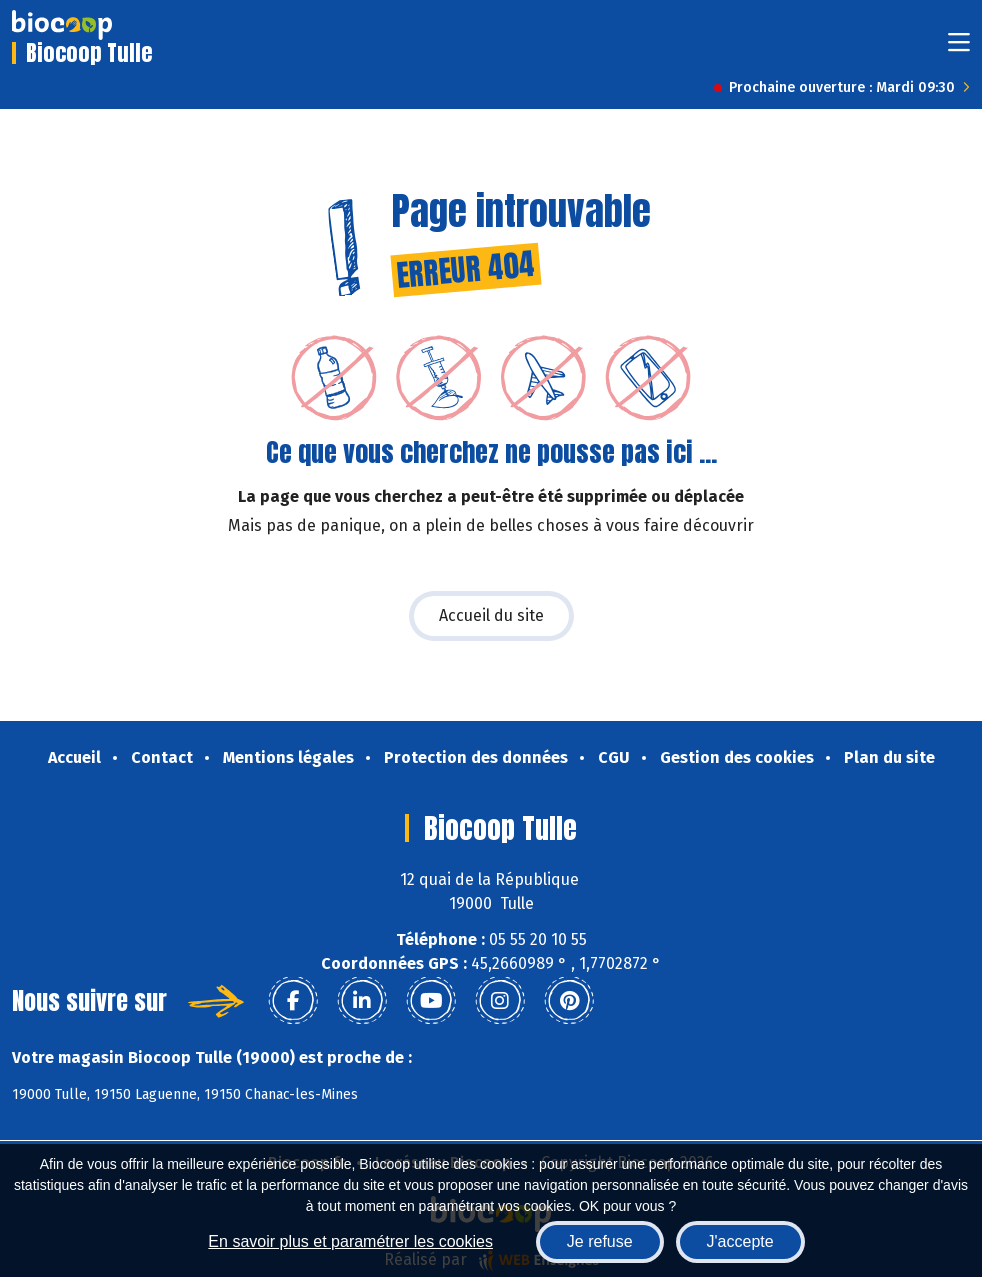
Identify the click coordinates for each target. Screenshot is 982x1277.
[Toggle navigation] (959, 48)
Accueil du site (491, 615)
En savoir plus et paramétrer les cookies (350, 1241)
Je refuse (600, 1241)
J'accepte (740, 1241)
